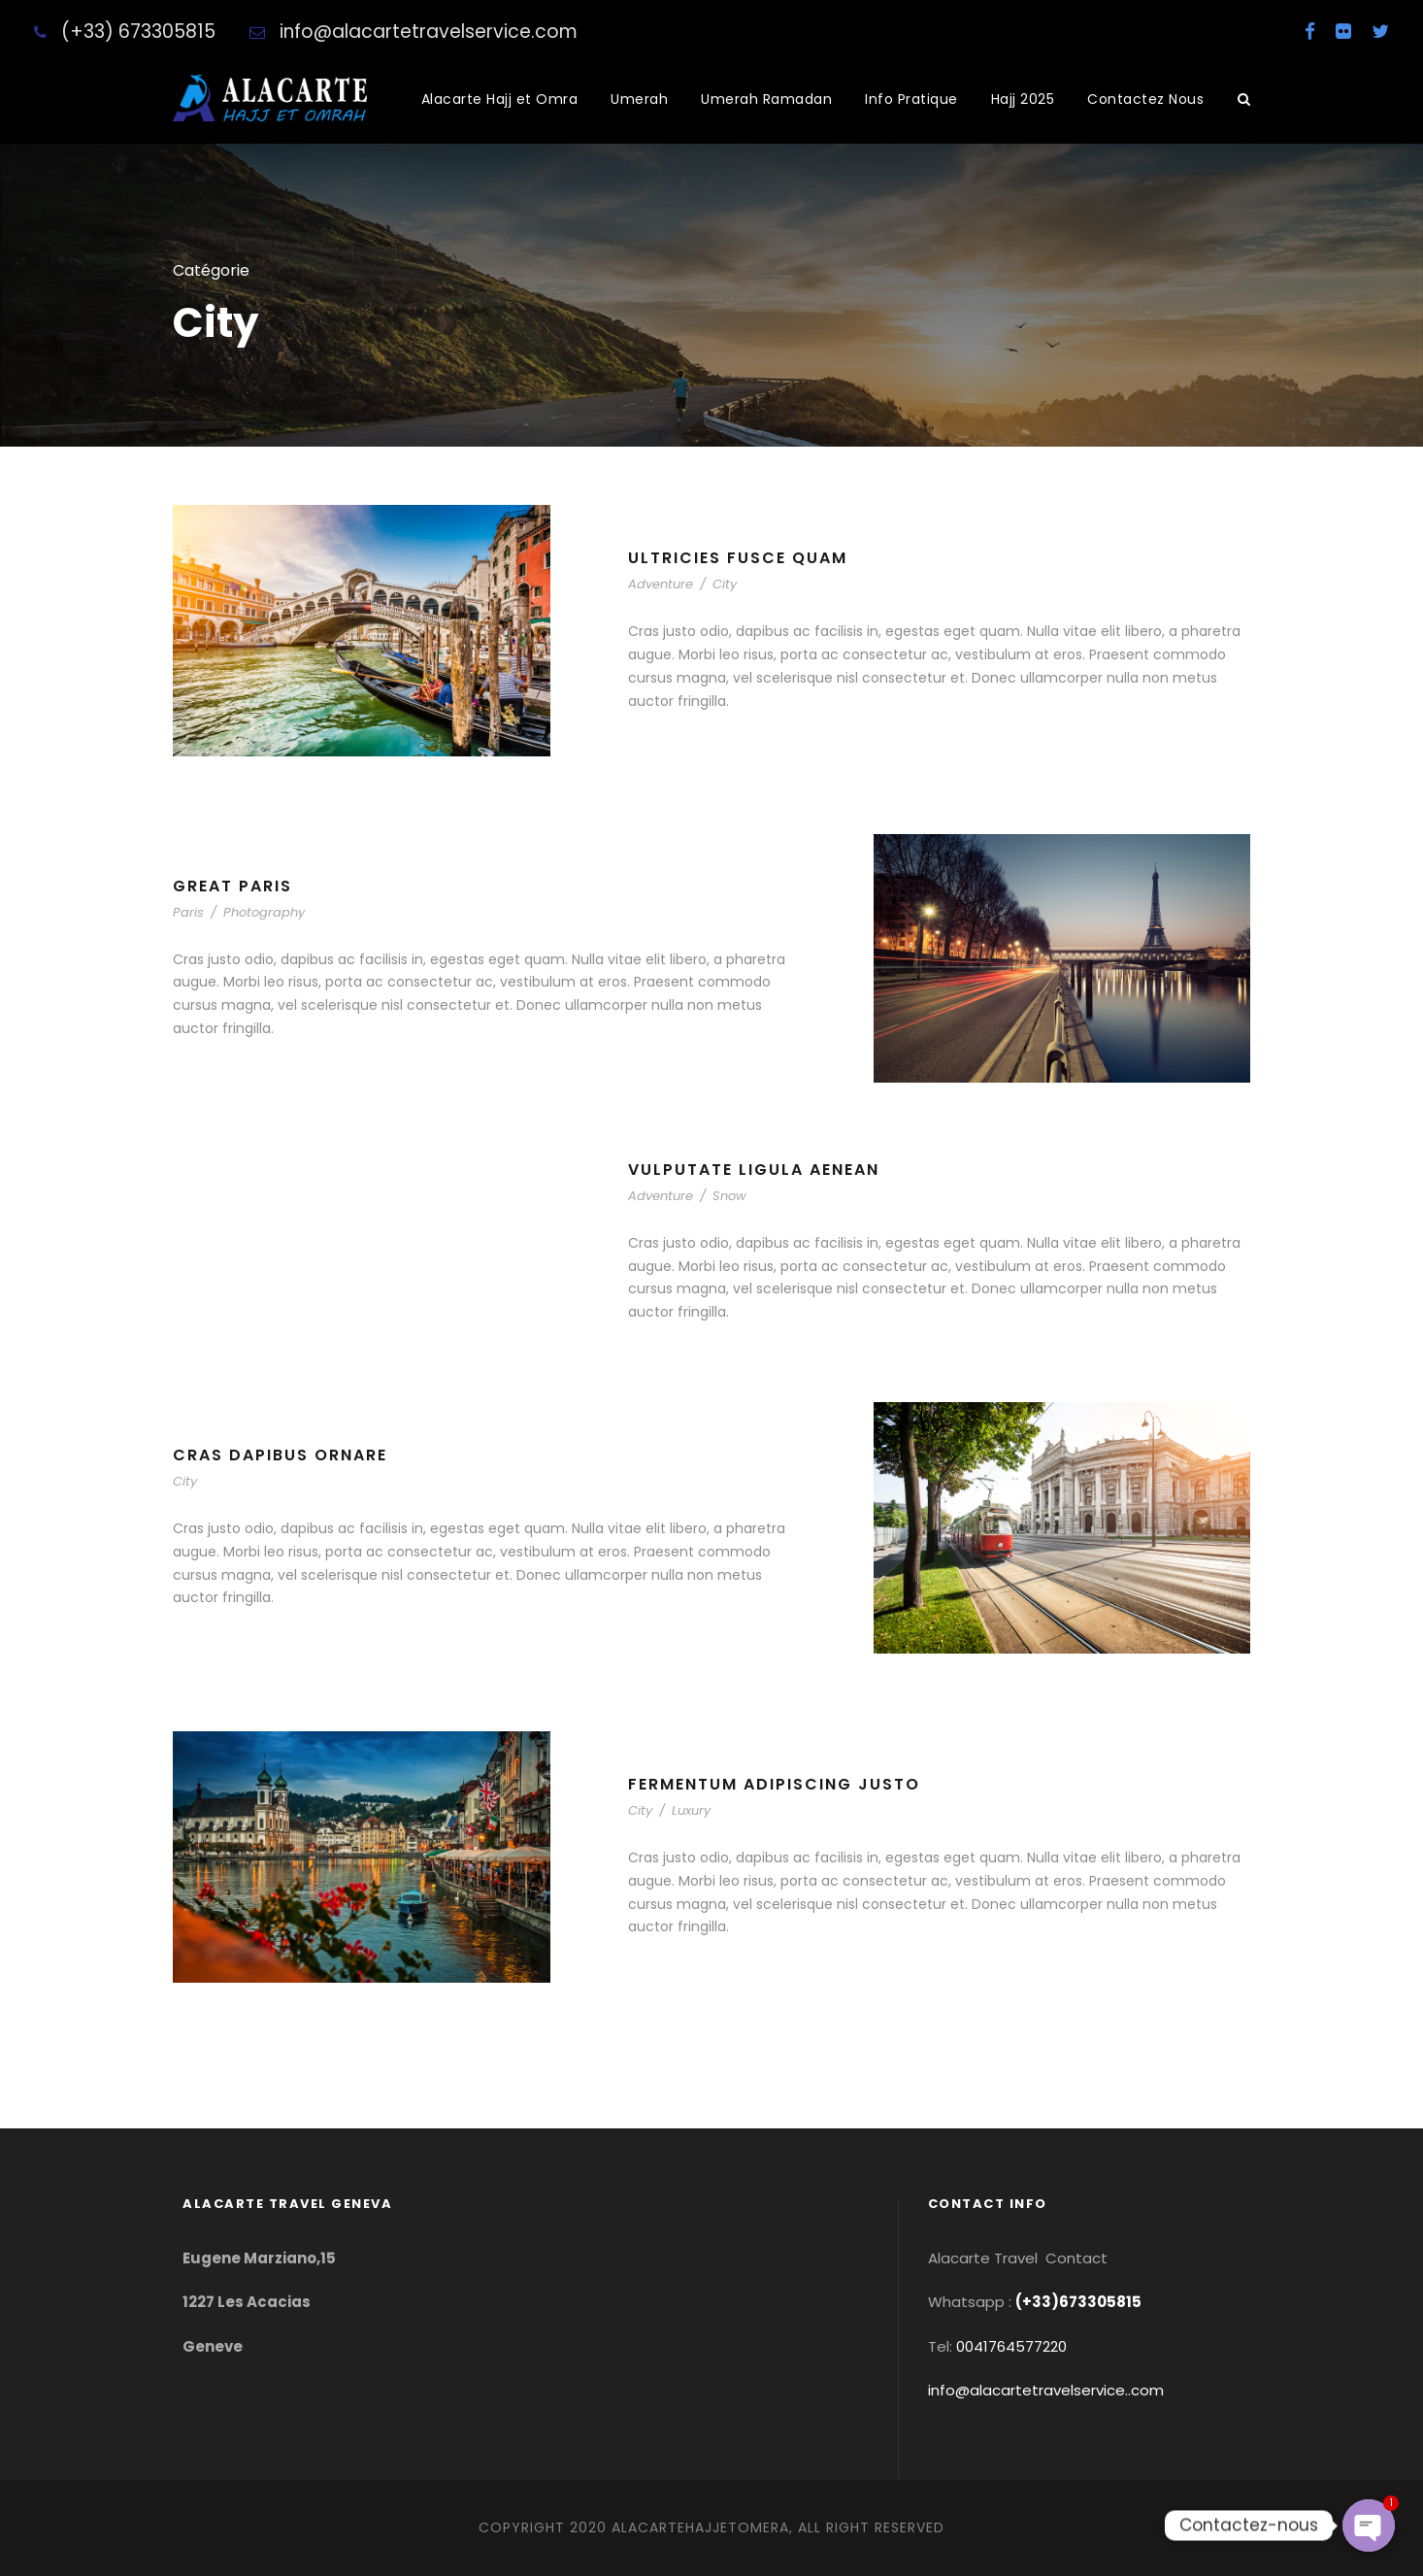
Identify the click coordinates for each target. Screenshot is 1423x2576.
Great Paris (232, 886)
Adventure (660, 584)
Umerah (639, 99)
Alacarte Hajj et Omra (500, 99)
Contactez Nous (1145, 99)
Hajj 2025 (1023, 99)
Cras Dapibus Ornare (280, 1455)
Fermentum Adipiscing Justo (774, 1784)
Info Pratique (911, 99)
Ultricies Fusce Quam (737, 558)
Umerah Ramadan (766, 99)
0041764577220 (1011, 2346)
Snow (729, 1196)
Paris (188, 912)
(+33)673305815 (1078, 2302)
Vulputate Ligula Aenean (753, 1169)
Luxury (691, 1810)
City (724, 584)
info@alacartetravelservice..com (1046, 2390)
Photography (264, 912)
